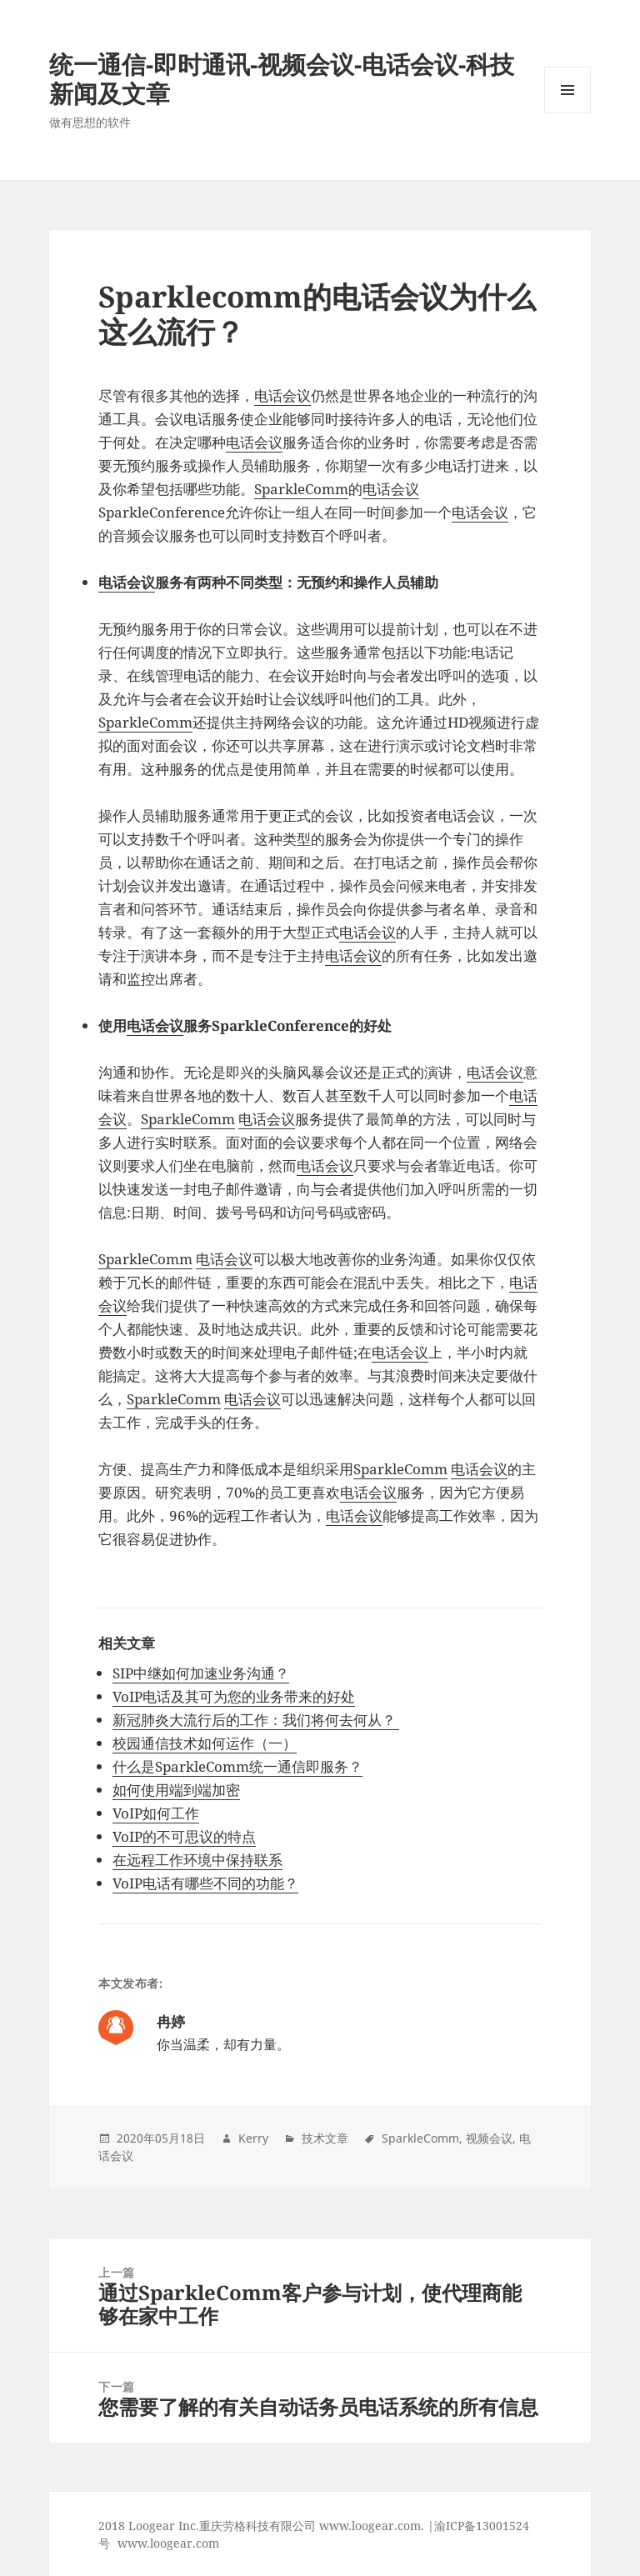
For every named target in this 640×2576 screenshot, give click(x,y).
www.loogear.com (168, 2543)
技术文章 (325, 2138)
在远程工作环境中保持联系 (197, 1859)
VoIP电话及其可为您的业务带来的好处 (233, 1696)
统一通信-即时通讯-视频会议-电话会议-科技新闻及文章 (281, 78)
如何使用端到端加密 (176, 1789)
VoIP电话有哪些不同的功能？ (205, 1883)
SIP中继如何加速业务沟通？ (200, 1673)
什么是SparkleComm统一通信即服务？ (237, 1766)
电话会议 (282, 395)
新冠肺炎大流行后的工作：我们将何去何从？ (255, 1719)
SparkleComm (301, 488)
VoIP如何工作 (155, 1813)
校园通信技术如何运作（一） (204, 1743)
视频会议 (489, 2138)
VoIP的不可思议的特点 (184, 1836)
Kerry (253, 2138)
